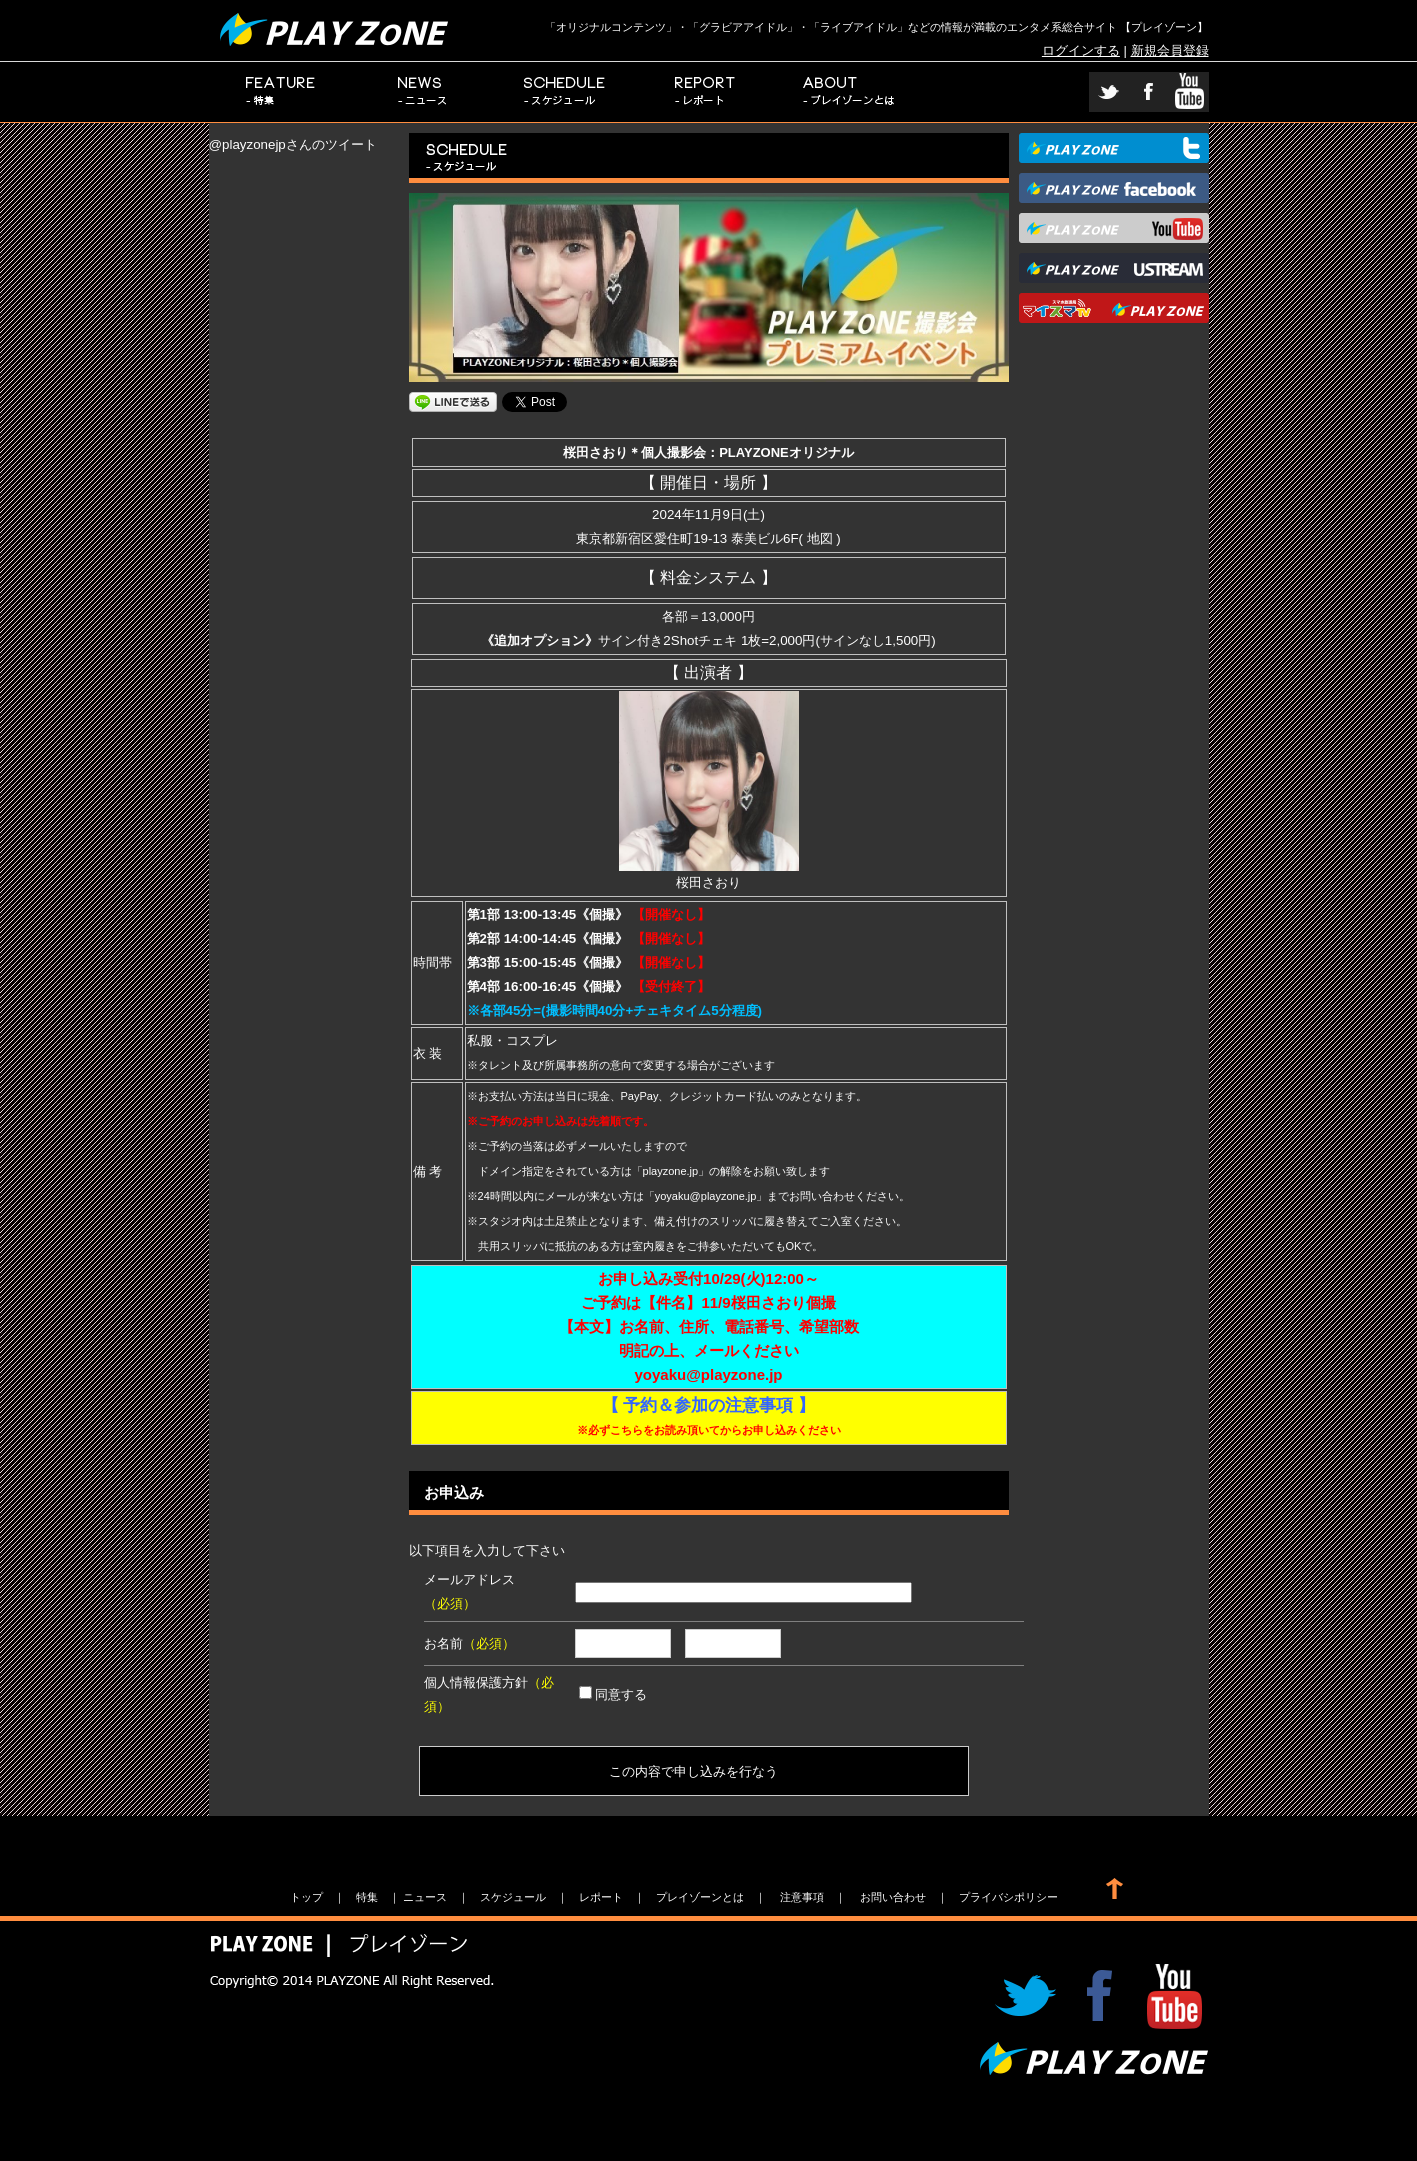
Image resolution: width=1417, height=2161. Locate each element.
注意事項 (802, 1897)
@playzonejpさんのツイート (293, 144)
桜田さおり (709, 874)
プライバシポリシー (1008, 1897)
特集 (280, 92)
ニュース (423, 92)
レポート (707, 92)
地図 (820, 538)
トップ (306, 1897)
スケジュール (565, 92)
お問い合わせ (893, 1897)
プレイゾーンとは (849, 92)
